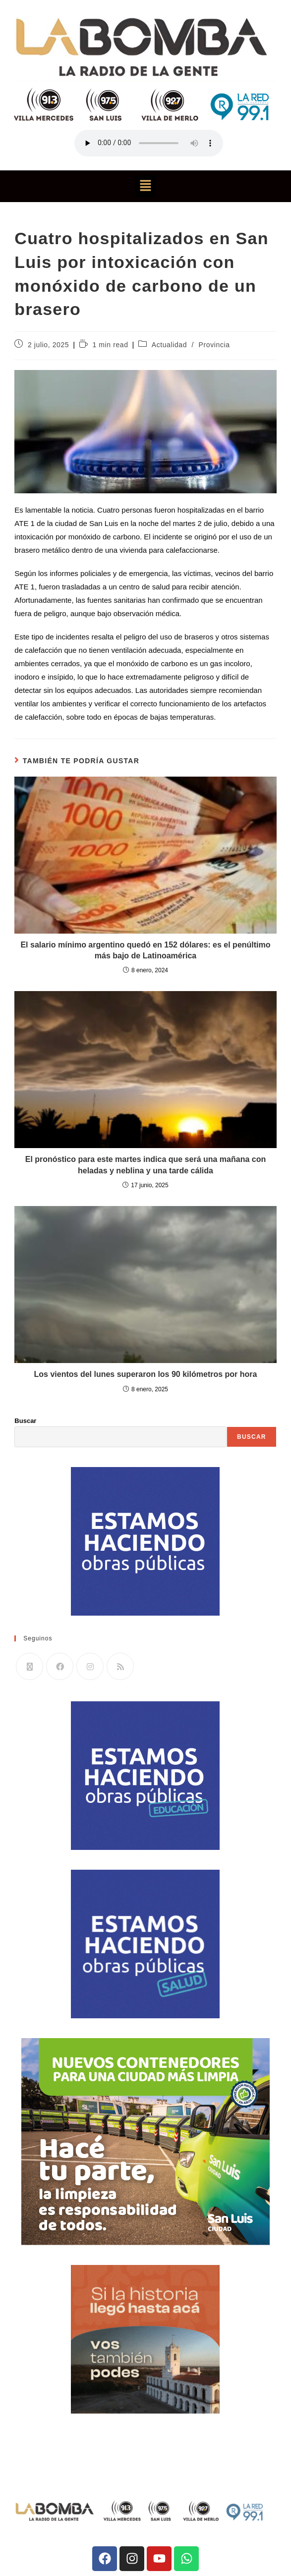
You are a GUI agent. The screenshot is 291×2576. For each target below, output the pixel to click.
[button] (145, 186)
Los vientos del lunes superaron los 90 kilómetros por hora (145, 1374)
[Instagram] (90, 1666)
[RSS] (120, 1666)
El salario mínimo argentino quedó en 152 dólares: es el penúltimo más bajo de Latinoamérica (145, 950)
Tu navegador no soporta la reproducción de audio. (148, 143)
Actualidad (169, 345)
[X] (29, 1666)
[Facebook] (59, 1666)
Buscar (25, 1420)
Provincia (214, 345)
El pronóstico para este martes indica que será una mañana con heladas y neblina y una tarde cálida (145, 1164)
